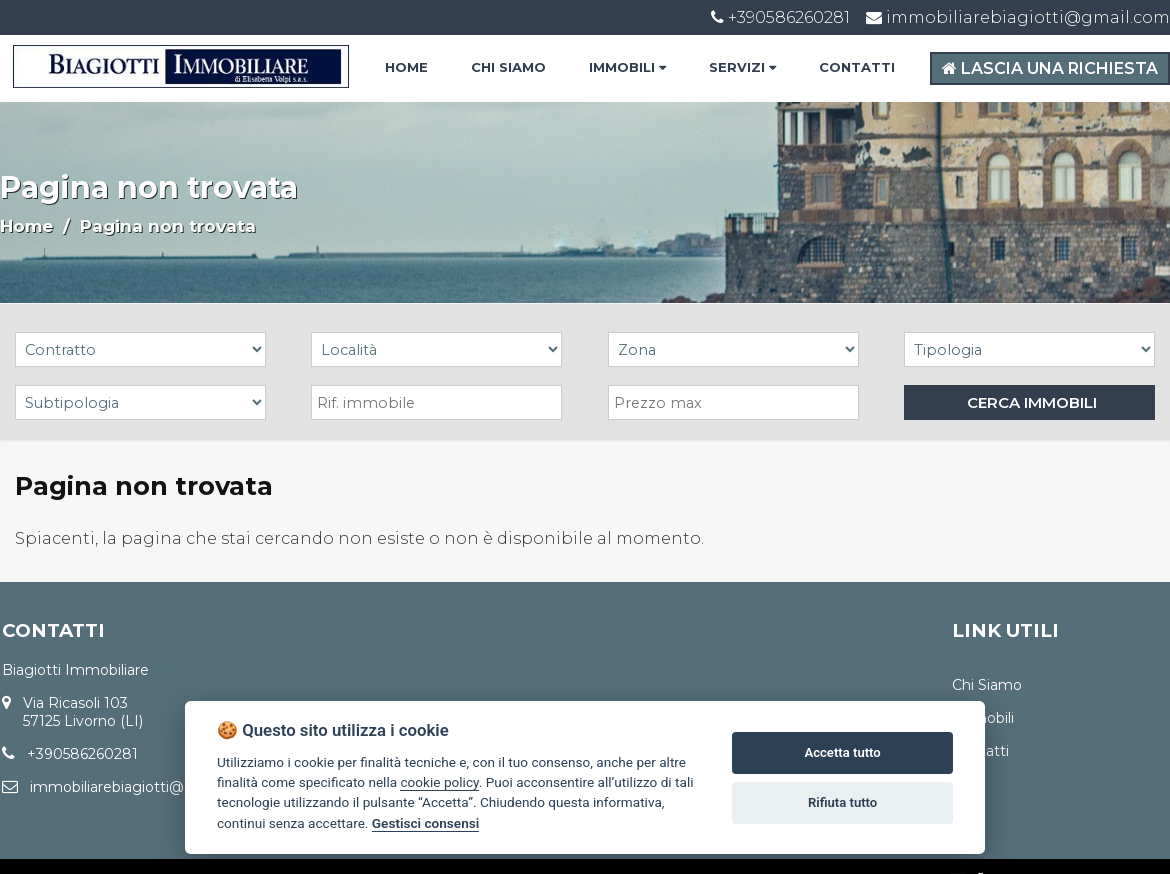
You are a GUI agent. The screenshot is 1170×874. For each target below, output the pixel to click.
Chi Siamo (987, 685)
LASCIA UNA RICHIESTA (1050, 68)
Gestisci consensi (425, 823)
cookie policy (439, 782)
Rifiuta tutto (842, 802)
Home (26, 226)
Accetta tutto (842, 752)
